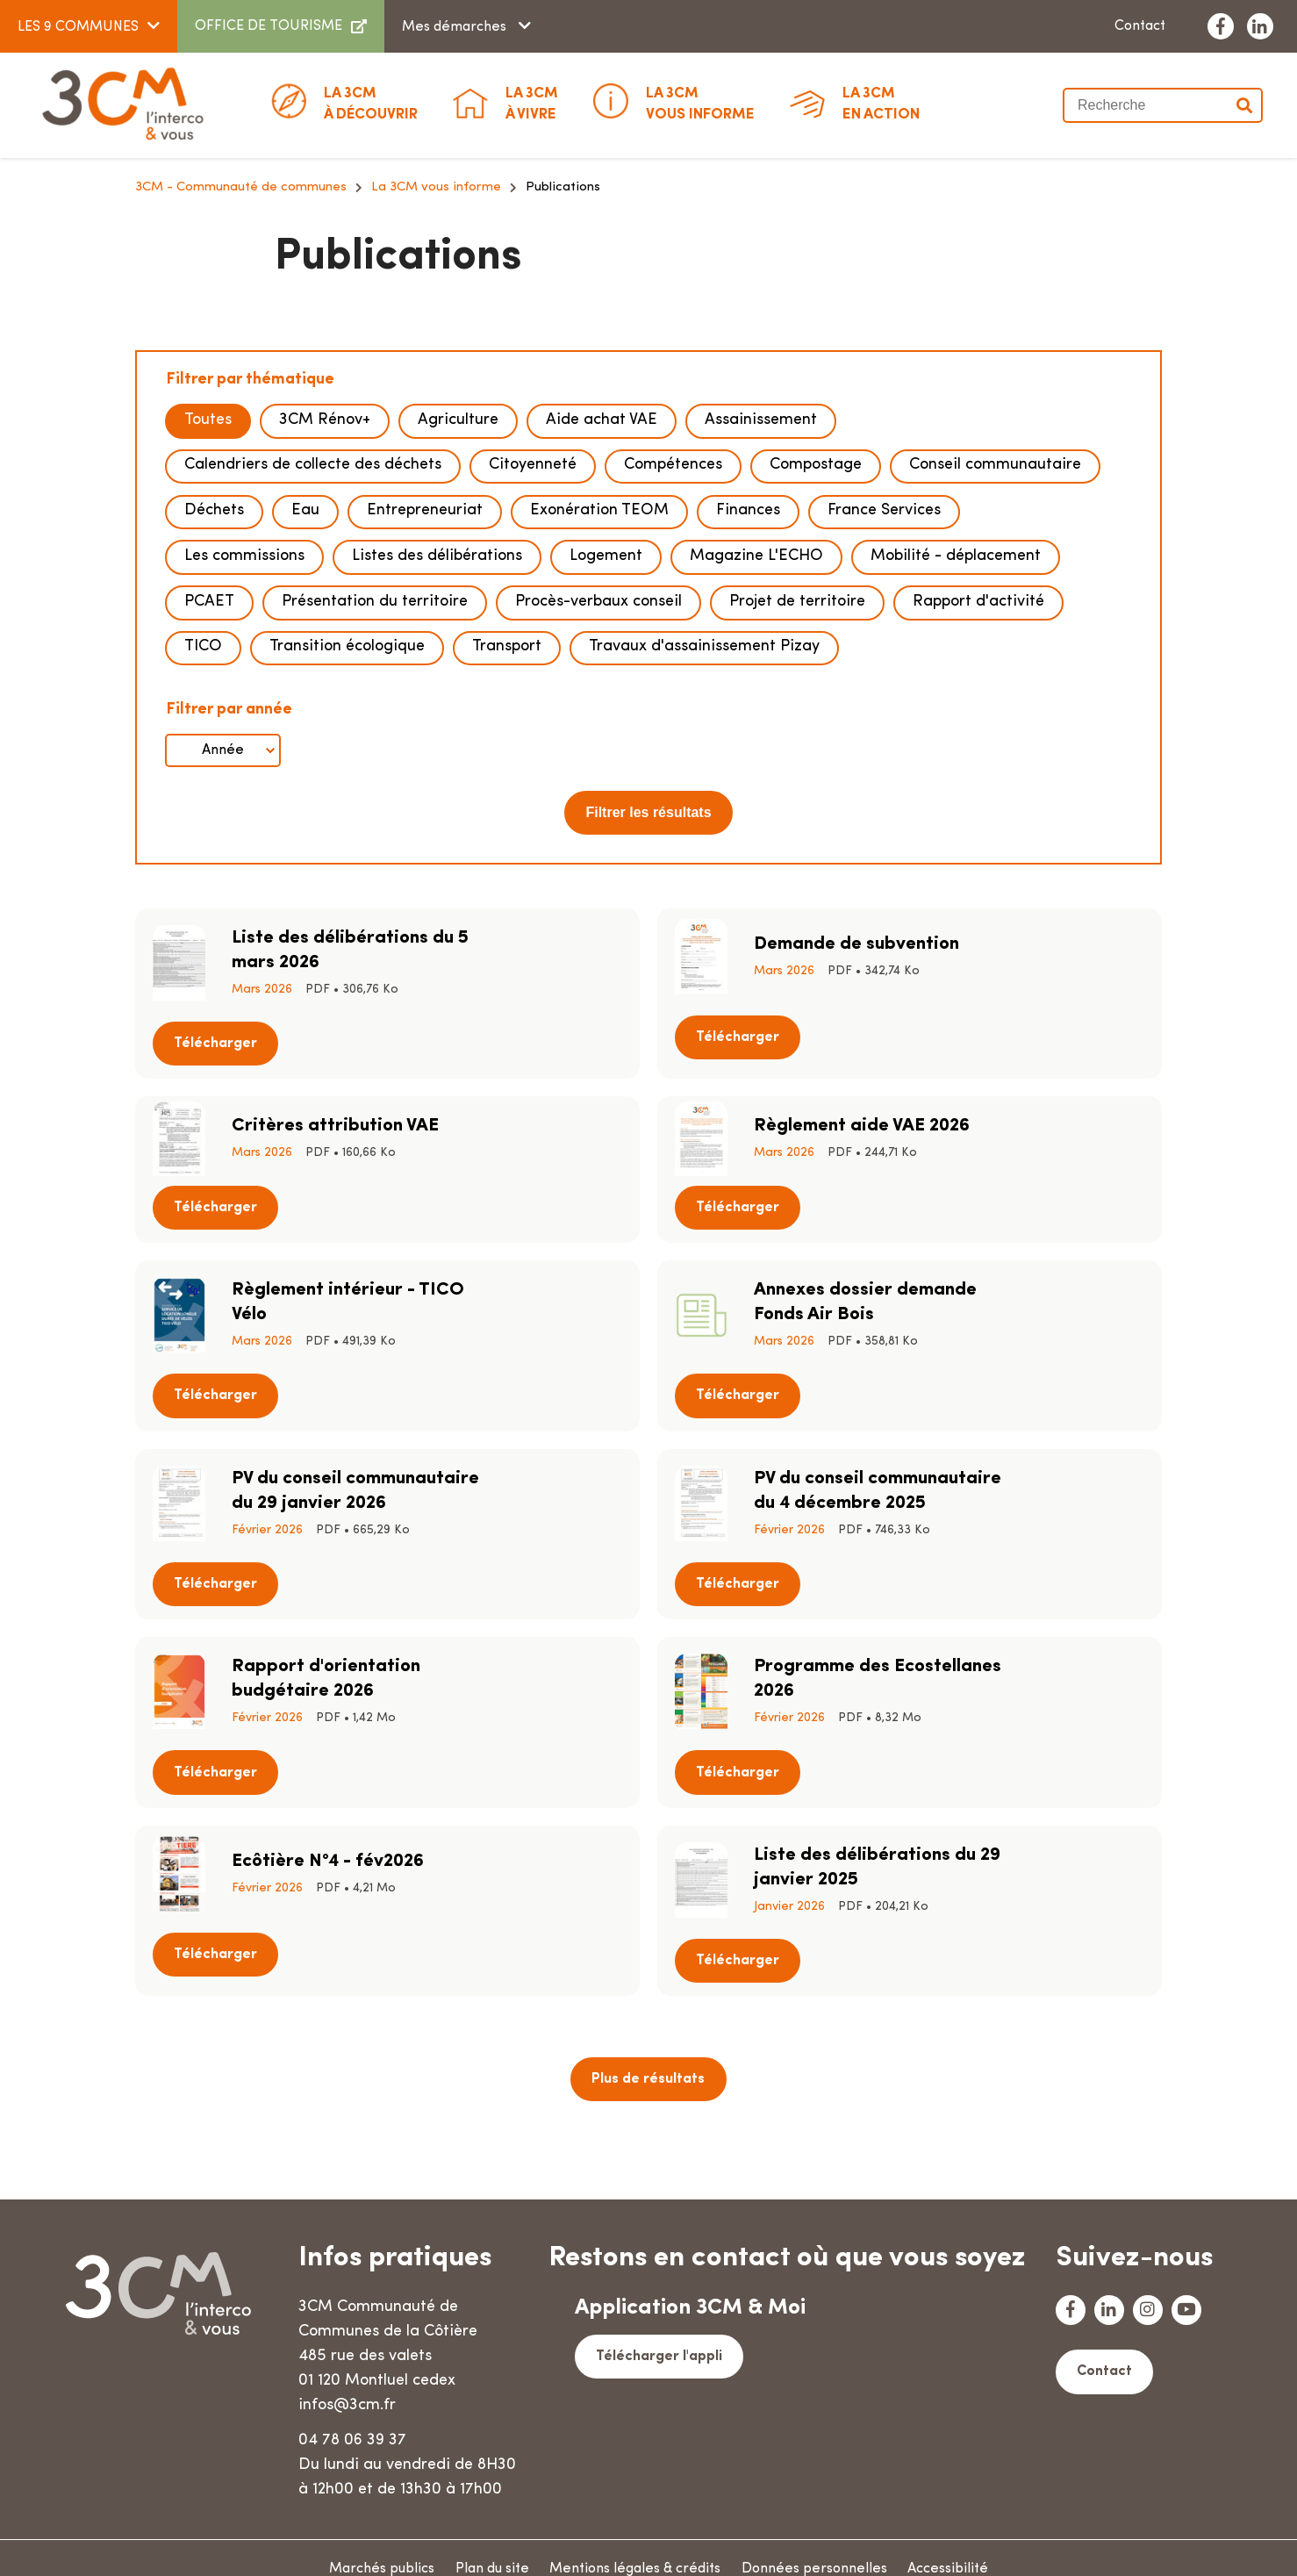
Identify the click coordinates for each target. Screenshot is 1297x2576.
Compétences (673, 618)
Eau (305, 661)
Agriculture (458, 574)
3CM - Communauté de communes (241, 341)
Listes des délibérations (437, 705)
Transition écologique (347, 792)
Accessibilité (962, 2545)
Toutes (208, 574)
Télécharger (561, 1104)
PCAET (209, 748)
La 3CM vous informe (436, 341)
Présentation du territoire (375, 748)
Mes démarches (456, 27)
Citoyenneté (533, 618)
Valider (1245, 105)
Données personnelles (823, 2545)
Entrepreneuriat (425, 661)
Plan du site (490, 2545)
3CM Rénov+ (324, 574)
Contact (1139, 26)
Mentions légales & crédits (638, 2545)
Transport (506, 792)
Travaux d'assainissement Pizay (704, 792)
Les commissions (244, 705)
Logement (606, 705)
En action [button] (881, 102)
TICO (203, 792)
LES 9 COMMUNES (78, 27)
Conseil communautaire (995, 618)
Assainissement (761, 574)
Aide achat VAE (601, 574)
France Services (884, 661)
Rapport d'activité (978, 748)
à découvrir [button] (371, 102)
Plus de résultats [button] (648, 1903)
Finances (748, 661)
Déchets (214, 661)
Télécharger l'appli (657, 2332)
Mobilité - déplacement (956, 705)
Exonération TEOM (599, 661)
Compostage (816, 618)
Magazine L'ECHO (756, 705)
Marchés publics (373, 2545)
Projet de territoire (797, 748)
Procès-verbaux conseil (598, 748)
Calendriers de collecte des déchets (312, 618)
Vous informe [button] (700, 102)
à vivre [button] (531, 102)
